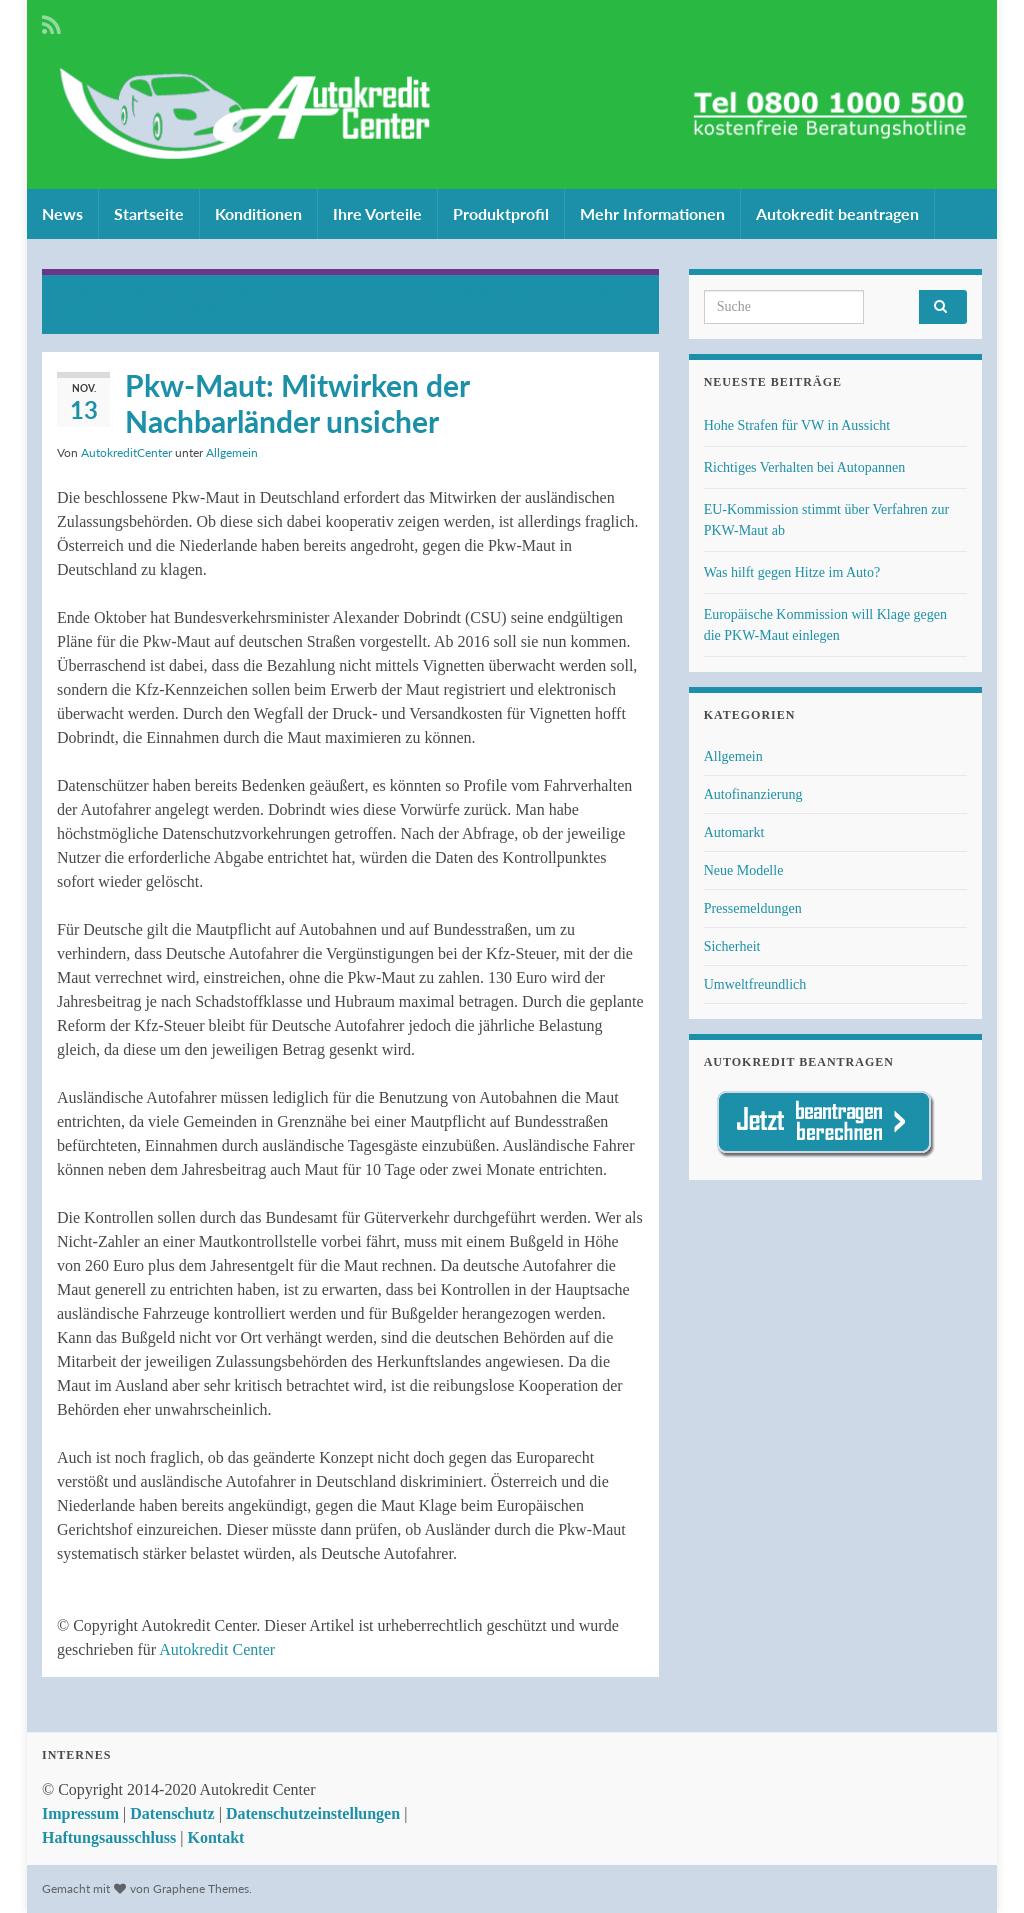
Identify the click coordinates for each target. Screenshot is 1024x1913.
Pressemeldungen (753, 908)
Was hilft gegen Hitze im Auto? (792, 572)
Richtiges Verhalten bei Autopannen (805, 467)
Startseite (149, 213)
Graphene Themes (201, 1888)
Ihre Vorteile (377, 213)
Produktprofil (501, 213)
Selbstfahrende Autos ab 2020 (529, 293)
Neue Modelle (744, 870)
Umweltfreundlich (755, 984)
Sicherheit (732, 946)
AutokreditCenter (126, 452)
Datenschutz (172, 1813)
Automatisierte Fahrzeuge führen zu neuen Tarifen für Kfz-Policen (177, 302)
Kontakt (215, 1837)
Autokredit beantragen (837, 213)
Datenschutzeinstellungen (313, 1813)
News (62, 213)
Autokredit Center (217, 1649)
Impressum (80, 1813)
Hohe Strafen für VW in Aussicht (797, 425)
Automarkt (734, 832)
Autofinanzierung (753, 794)
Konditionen (258, 213)
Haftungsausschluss (109, 1837)
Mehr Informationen (652, 213)
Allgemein (232, 452)
